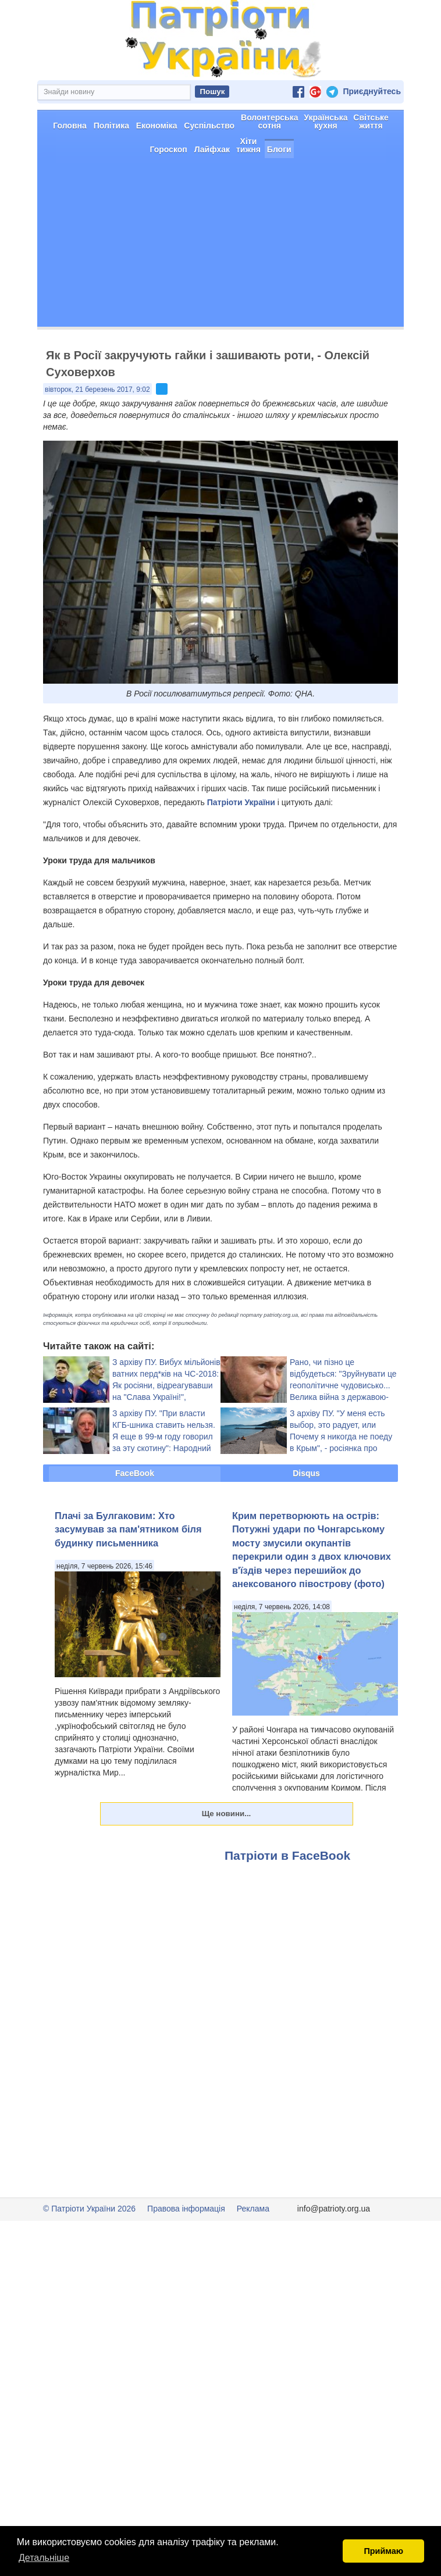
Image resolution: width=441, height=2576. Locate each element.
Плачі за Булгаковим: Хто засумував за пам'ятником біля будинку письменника (128, 1570)
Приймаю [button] (383, 2551)
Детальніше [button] (44, 2558)
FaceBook (134, 1514)
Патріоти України (241, 843)
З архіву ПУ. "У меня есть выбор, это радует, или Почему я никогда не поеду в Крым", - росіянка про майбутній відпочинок (341, 1478)
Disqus (306, 1514)
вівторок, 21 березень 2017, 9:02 (97, 431)
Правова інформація (186, 2250)
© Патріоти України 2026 (89, 2250)
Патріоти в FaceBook (287, 1896)
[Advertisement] (220, 286)
